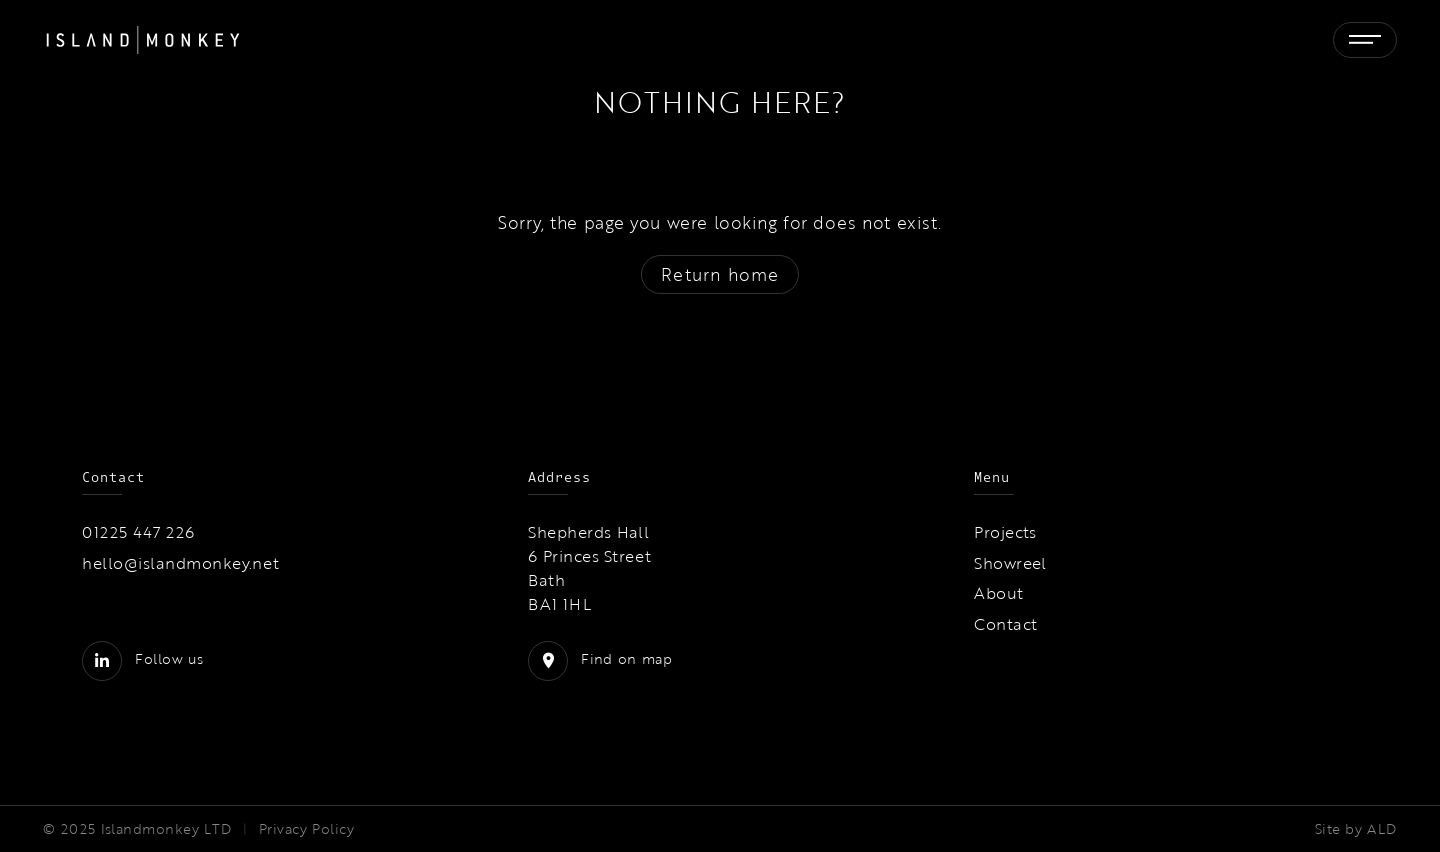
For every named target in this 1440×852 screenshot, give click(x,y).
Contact (1005, 624)
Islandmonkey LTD (166, 829)
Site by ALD (1356, 829)
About (998, 593)
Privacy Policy (306, 829)
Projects (1005, 532)
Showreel (1010, 563)
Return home (720, 274)
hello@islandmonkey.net (181, 563)
